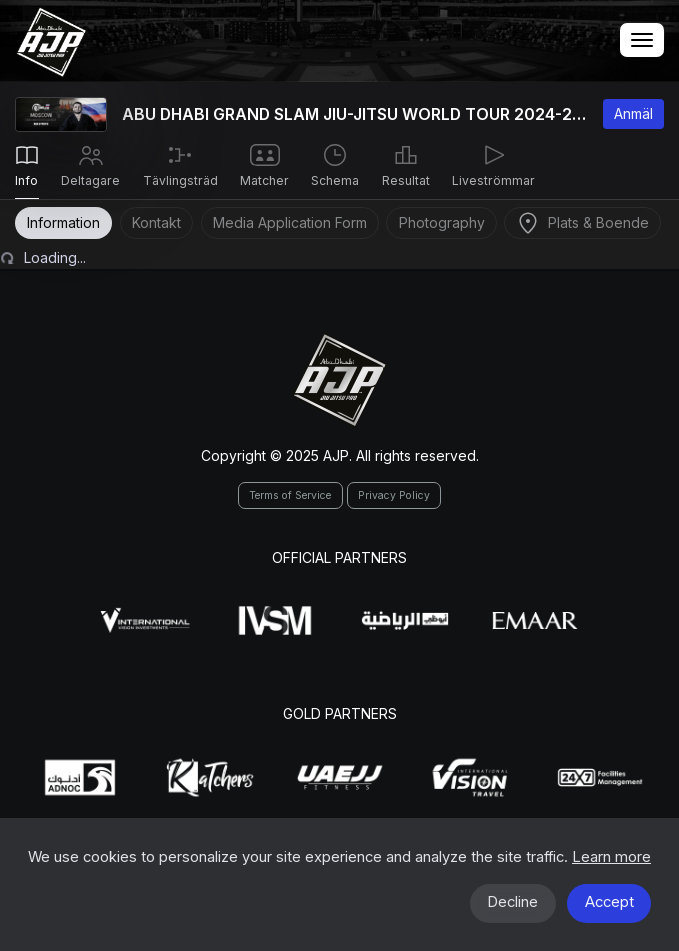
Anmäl (633, 113)
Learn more (611, 857)
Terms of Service (290, 495)
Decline (512, 902)
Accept (609, 902)
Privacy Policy (394, 495)
